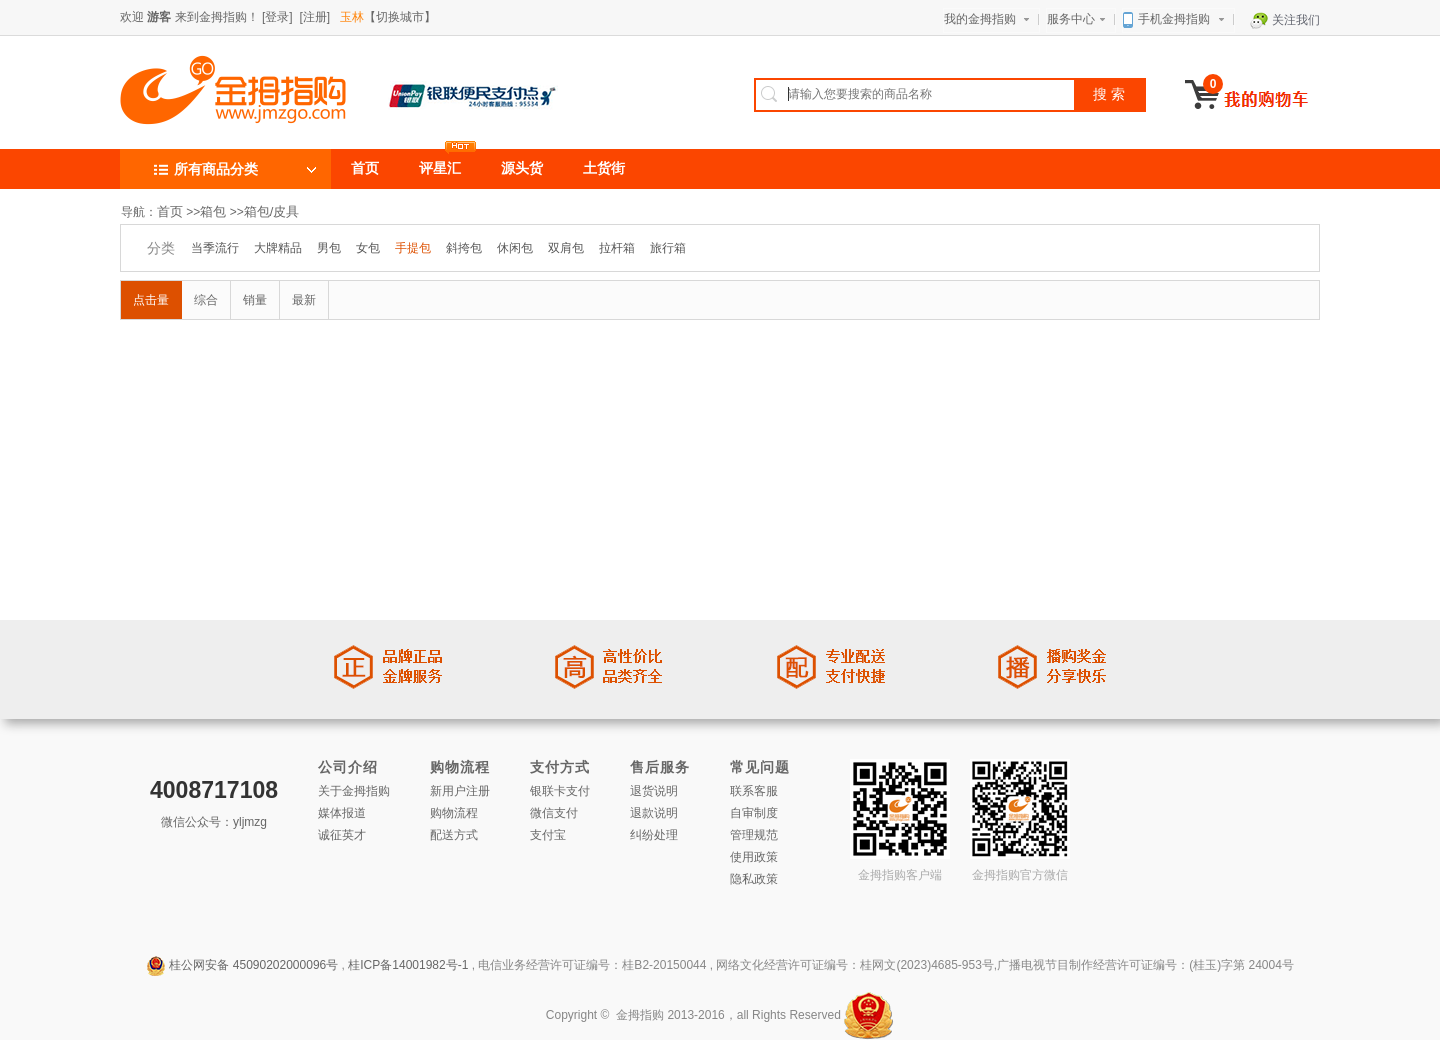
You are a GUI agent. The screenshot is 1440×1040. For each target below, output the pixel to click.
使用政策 (754, 857)
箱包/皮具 (272, 211)
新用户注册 (460, 791)
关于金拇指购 (354, 791)
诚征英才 (342, 835)
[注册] (314, 17)
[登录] (277, 17)
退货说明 (654, 791)
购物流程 (454, 813)
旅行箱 (668, 248)
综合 (206, 300)
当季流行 (215, 248)
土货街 (604, 168)
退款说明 (654, 813)
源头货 (522, 168)
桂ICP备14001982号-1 (408, 965)
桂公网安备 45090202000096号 (253, 965)
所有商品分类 (204, 169)
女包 (368, 248)
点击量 (151, 300)
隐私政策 (754, 879)
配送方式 (454, 835)
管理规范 (754, 835)
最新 (304, 300)
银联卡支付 (560, 791)
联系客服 (754, 791)
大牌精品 (278, 248)
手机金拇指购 (1176, 18)
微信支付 (554, 813)
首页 (365, 168)
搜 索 (1109, 94)
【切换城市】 (388, 17)
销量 (255, 300)
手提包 (413, 248)
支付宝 (548, 835)
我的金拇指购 (989, 18)
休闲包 (515, 248)
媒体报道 (342, 813)
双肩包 (566, 248)
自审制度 (754, 813)
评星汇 (440, 168)
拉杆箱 (617, 248)
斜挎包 (464, 248)
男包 (329, 248)
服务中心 (1078, 18)
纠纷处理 (654, 835)
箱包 (213, 211)
